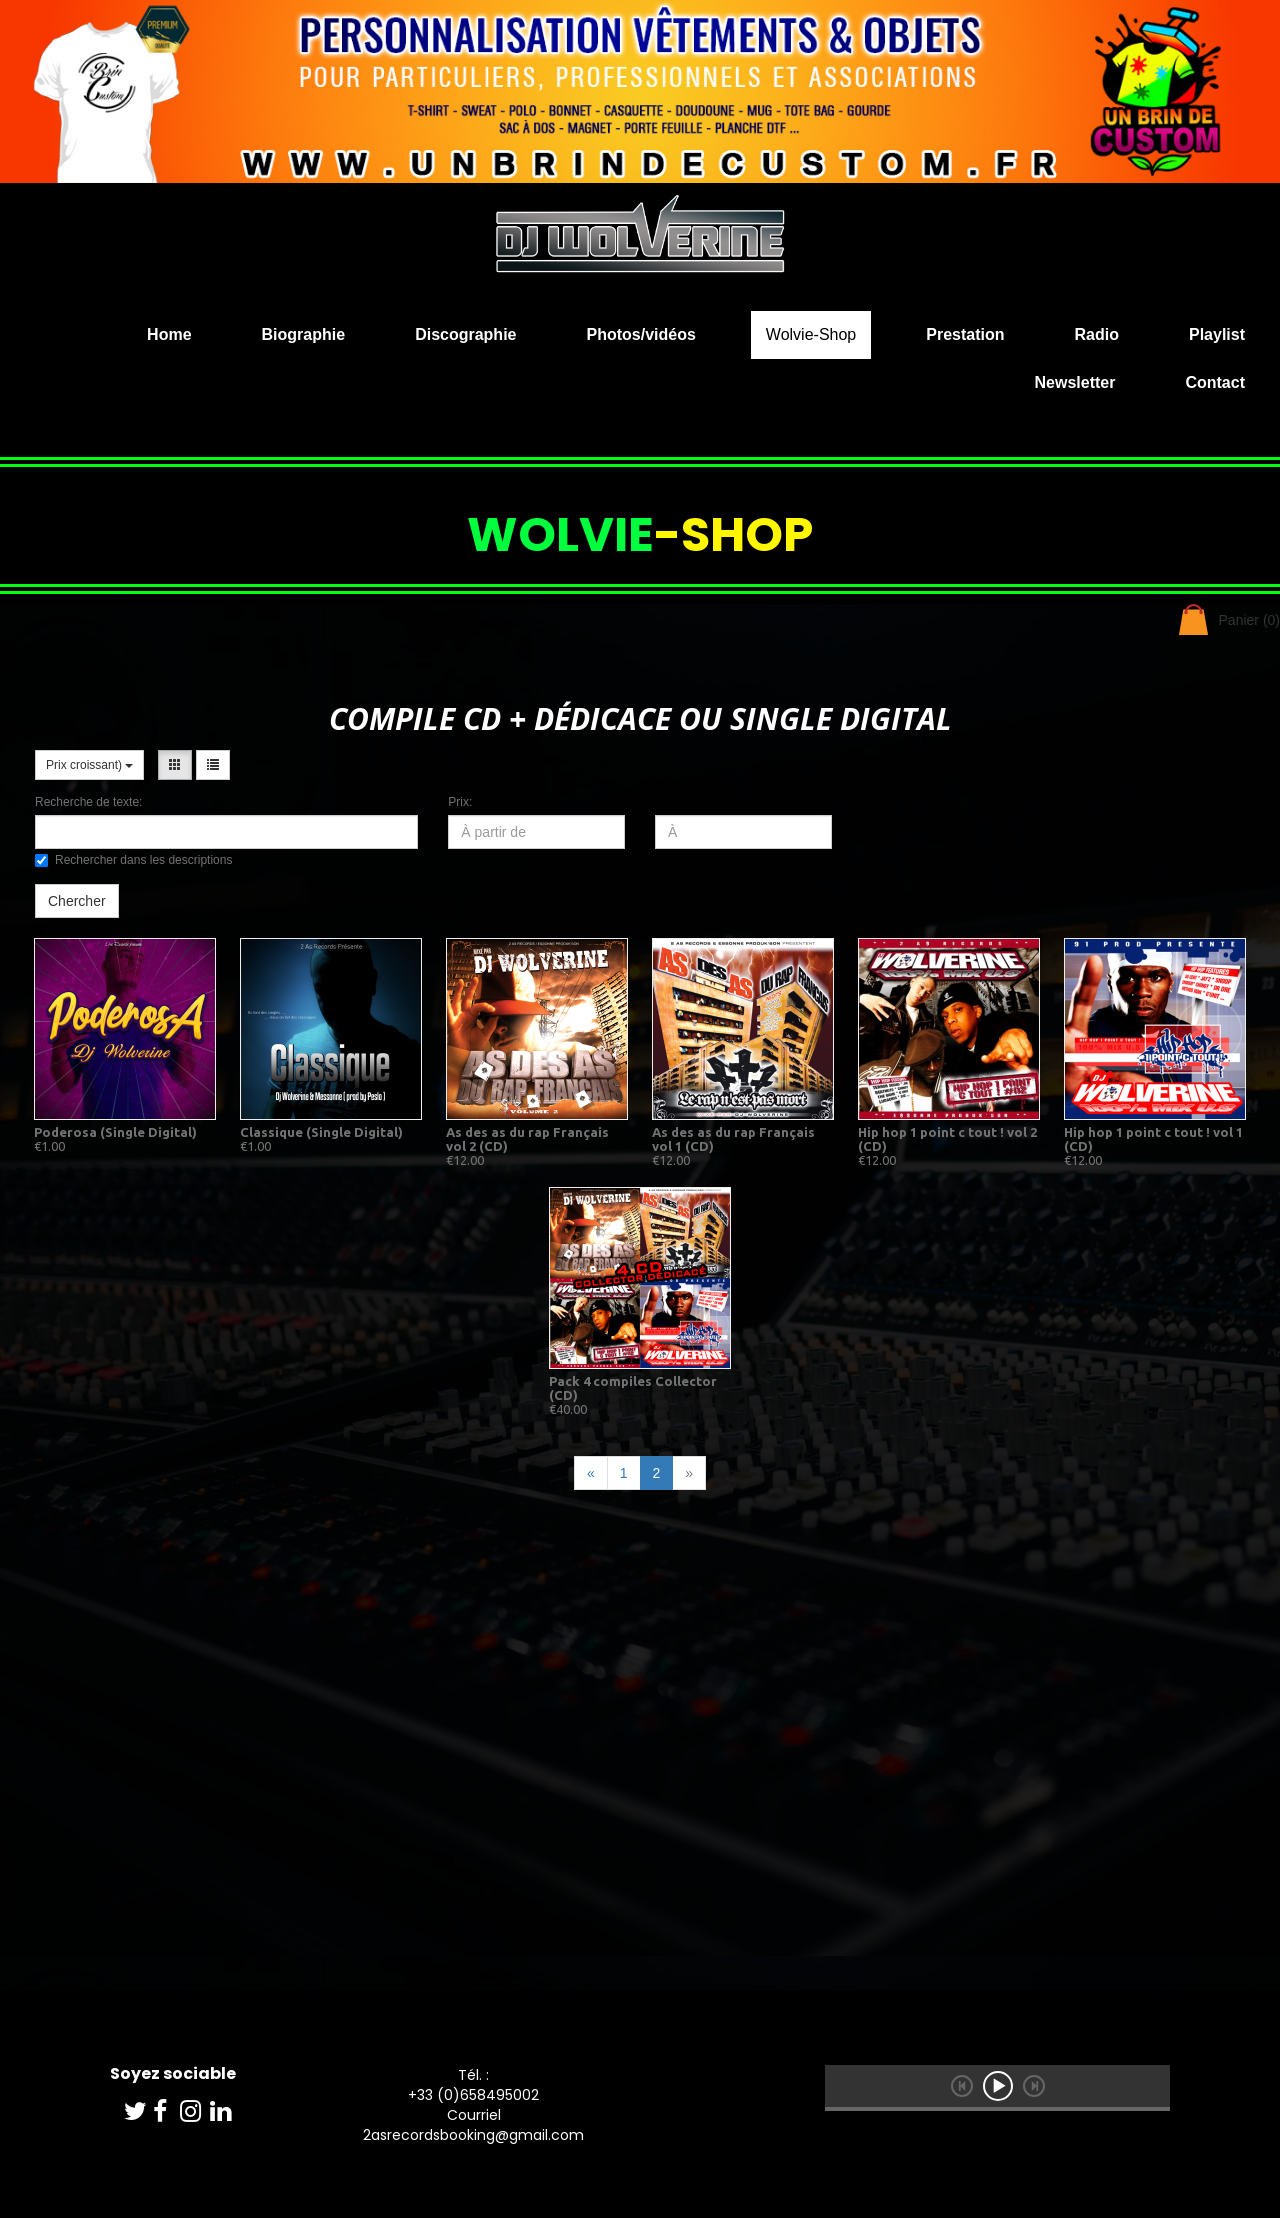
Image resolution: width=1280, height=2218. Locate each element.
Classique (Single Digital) (321, 1132)
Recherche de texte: (88, 802)
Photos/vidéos (640, 334)
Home (169, 334)
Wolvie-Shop (811, 334)
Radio (1097, 334)
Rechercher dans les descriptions (133, 860)
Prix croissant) (89, 765)
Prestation (965, 334)
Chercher (77, 901)
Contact (1215, 382)
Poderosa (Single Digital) (115, 1132)
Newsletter (1075, 382)
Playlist (1217, 334)
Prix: (460, 802)
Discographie (465, 334)
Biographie (304, 334)
